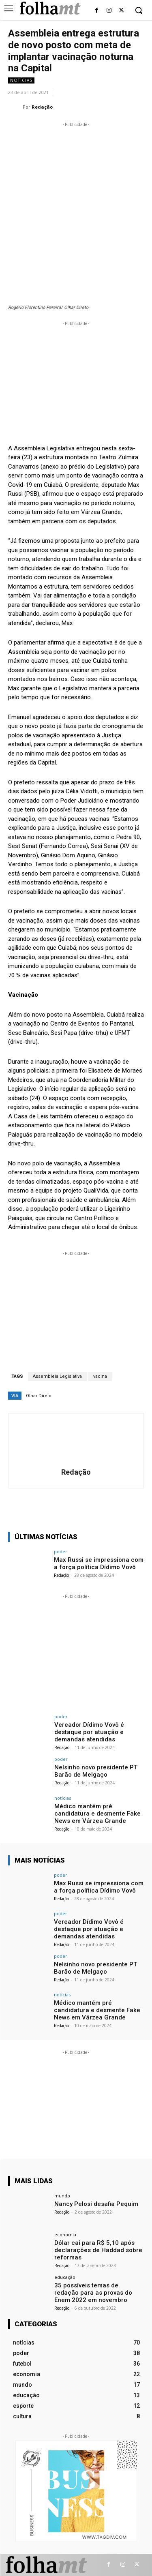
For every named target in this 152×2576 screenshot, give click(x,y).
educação (64, 2277)
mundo (62, 2195)
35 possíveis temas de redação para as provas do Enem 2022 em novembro (93, 2293)
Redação (42, 107)
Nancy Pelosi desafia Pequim (96, 2204)
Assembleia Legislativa (57, 1376)
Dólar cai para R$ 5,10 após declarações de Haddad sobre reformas (98, 2250)
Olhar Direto (38, 1395)
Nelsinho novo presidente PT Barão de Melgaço (95, 1771)
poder (60, 1551)
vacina (100, 1376)
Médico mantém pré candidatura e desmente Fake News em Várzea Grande (97, 1813)
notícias (21, 80)
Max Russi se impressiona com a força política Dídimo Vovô (98, 1563)
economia (65, 2234)
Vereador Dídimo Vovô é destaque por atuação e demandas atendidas (89, 1732)
